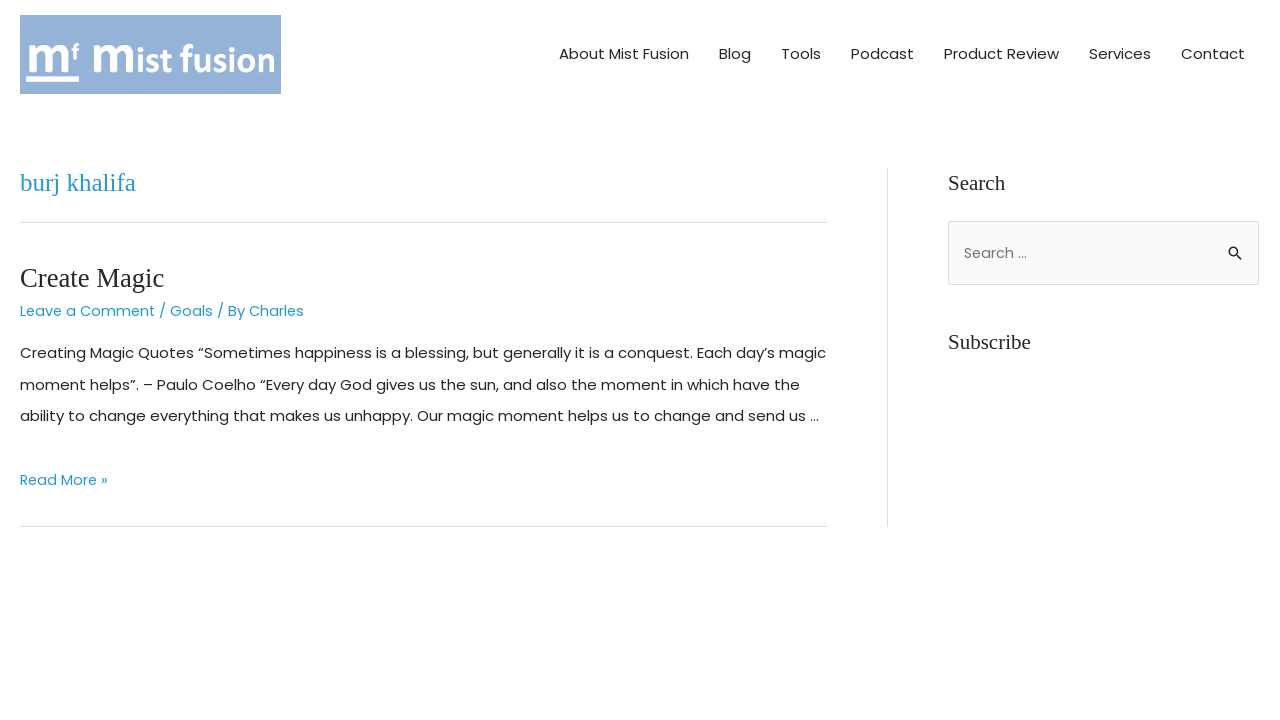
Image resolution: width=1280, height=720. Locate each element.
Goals (196, 297)
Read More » (65, 466)
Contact (1213, 47)
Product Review (1001, 47)
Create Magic (87, 264)
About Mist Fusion (624, 47)
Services (1120, 47)
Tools (801, 47)
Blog (735, 47)
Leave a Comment (90, 297)
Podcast (882, 47)
